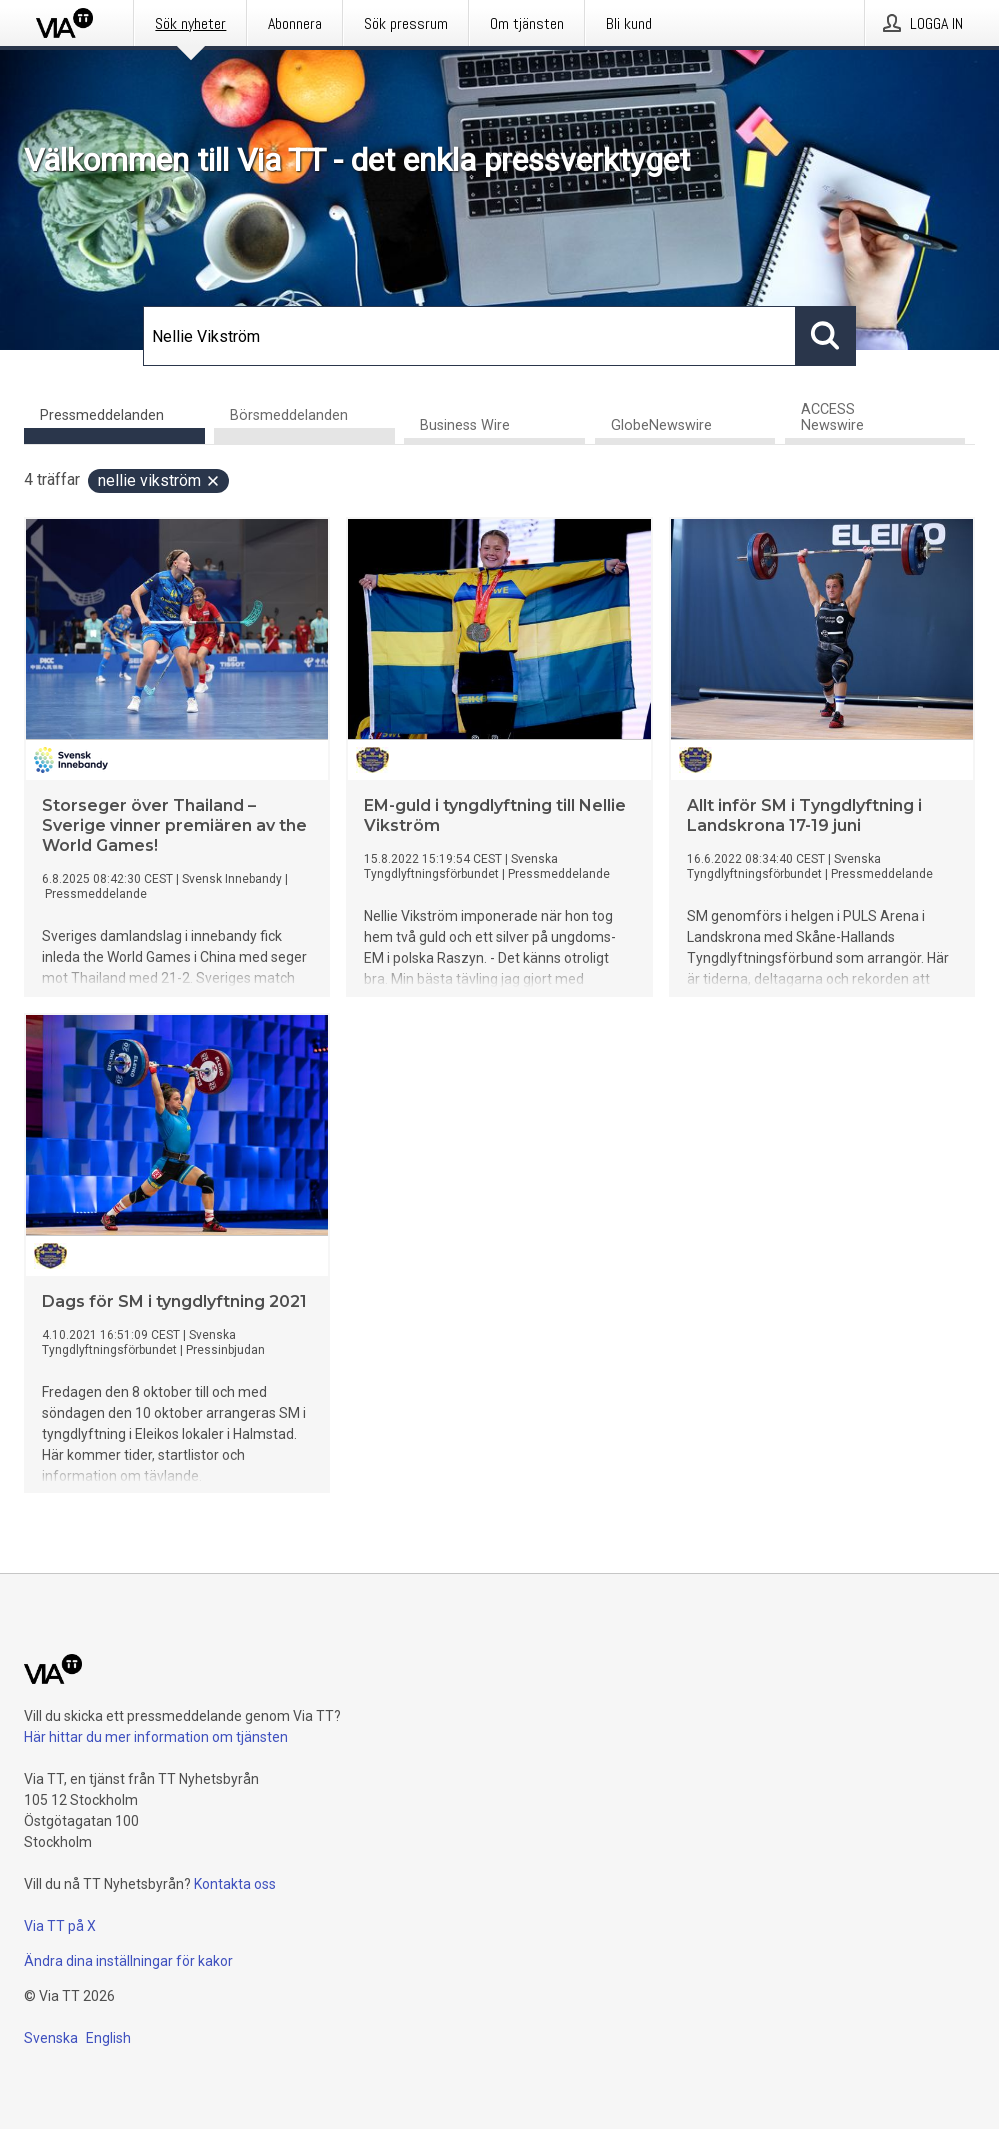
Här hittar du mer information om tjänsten (156, 1737)
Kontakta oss (235, 1884)
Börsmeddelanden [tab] (289, 415)
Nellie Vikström (159, 480)
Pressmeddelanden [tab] (102, 415)
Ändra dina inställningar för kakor (128, 1961)
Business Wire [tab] (465, 425)
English (108, 2038)
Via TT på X (60, 1926)
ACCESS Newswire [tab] (832, 417)
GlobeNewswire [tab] (661, 425)
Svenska (51, 2038)
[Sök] (469, 336)
